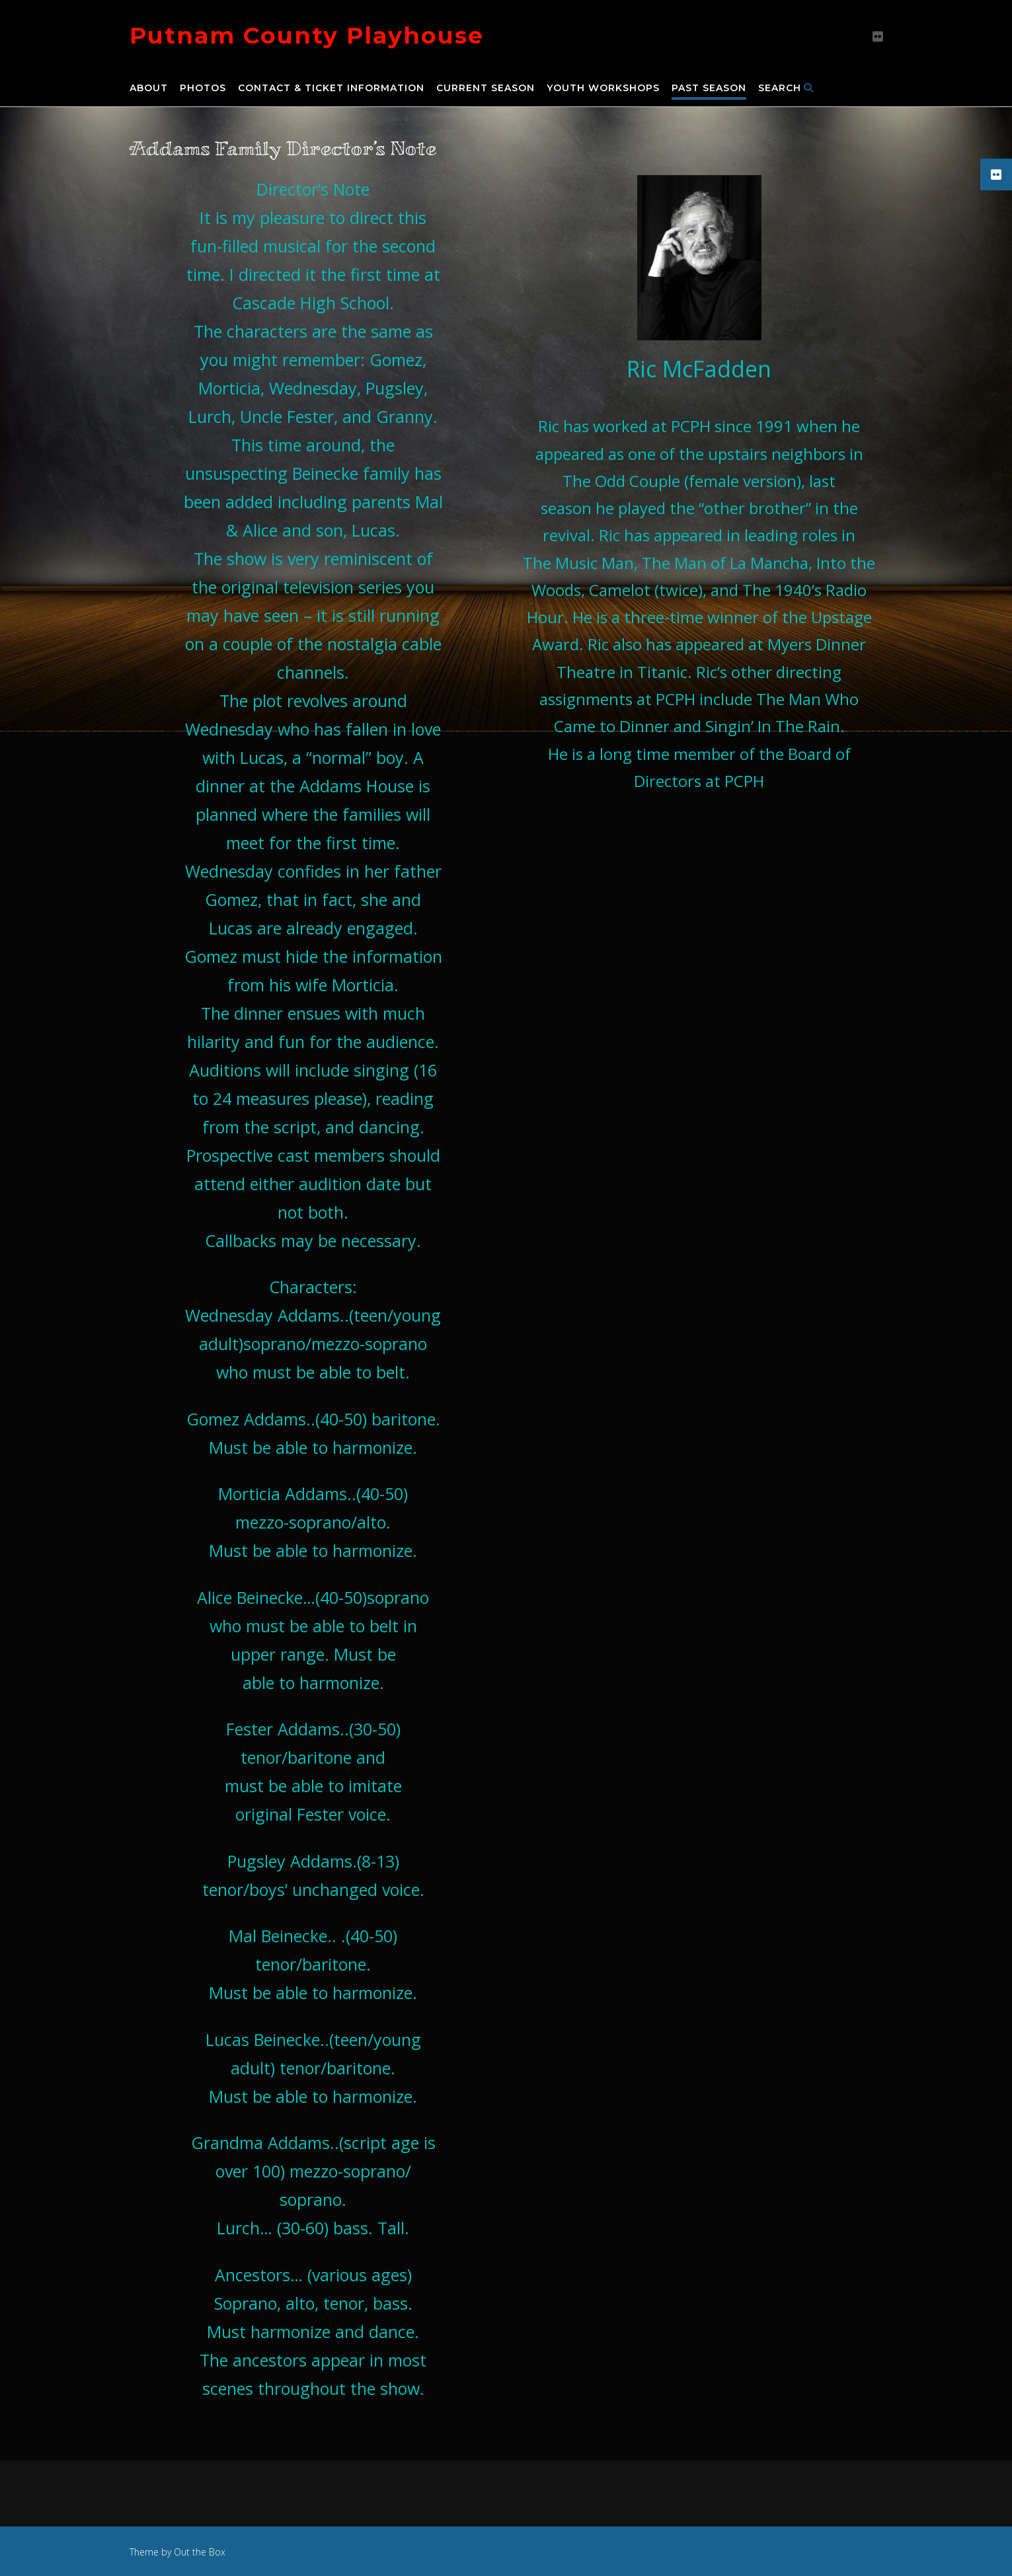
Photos (203, 88)
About (149, 88)
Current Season (485, 88)
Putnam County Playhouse (307, 35)
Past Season (709, 88)
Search (786, 88)
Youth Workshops (603, 88)
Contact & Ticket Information (331, 88)
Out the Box (199, 2552)
